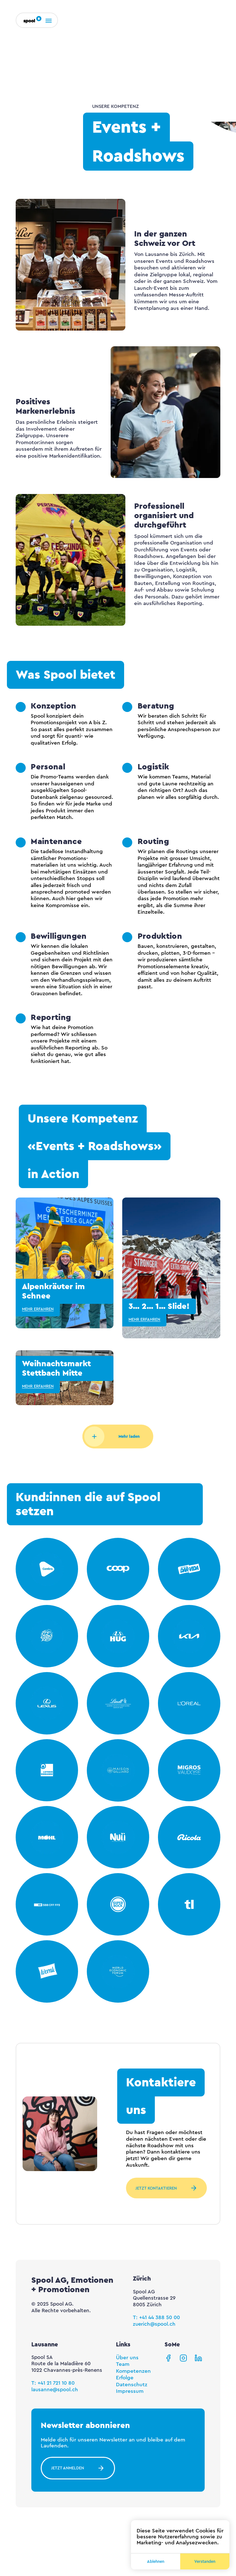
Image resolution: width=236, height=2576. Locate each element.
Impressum (130, 2391)
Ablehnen (155, 2561)
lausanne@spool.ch (54, 2389)
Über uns (127, 2357)
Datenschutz (131, 2384)
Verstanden (204, 2561)
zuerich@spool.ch (154, 2324)
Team (122, 2364)
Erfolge (125, 2377)
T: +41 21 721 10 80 (53, 2383)
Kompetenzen (133, 2371)
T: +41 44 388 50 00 (156, 2317)
